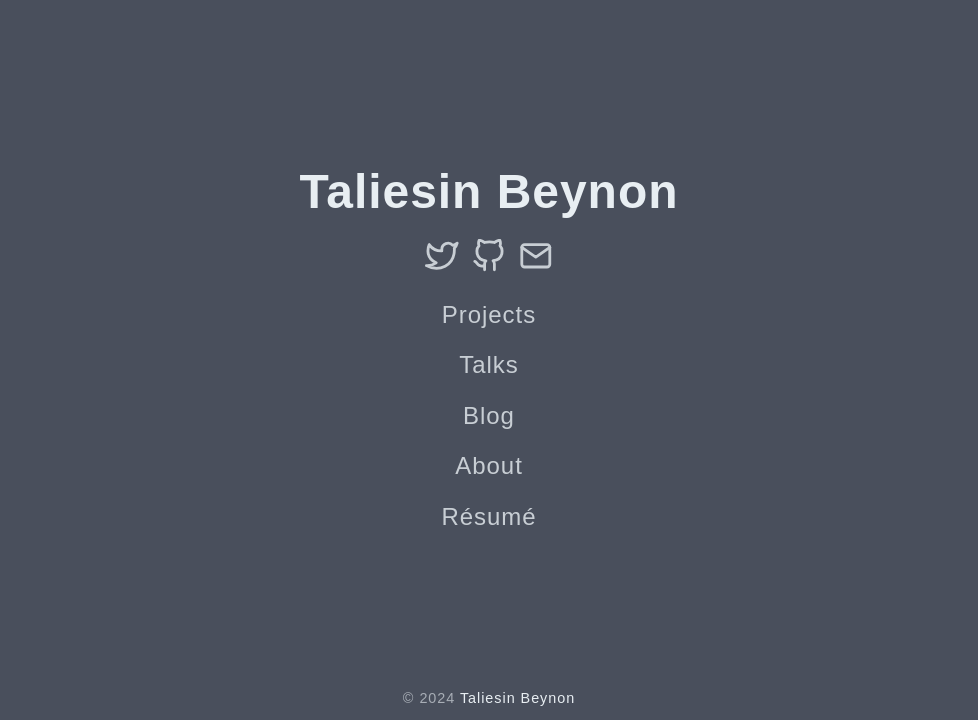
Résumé (488, 516)
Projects (489, 314)
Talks (488, 364)
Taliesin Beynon (517, 698)
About (489, 465)
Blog (489, 415)
